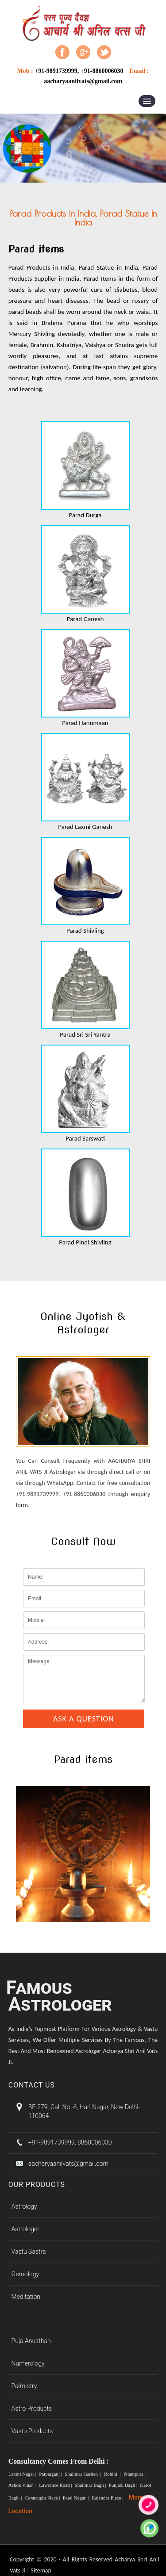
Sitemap (41, 2570)
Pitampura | (135, 2474)
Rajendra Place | (108, 2497)
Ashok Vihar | (23, 2485)
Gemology (25, 2274)
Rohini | (113, 2474)
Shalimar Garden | (83, 2474)
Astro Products (32, 2408)
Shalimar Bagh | (91, 2485)
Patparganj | (51, 2474)
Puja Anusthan (31, 2340)
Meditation (26, 2296)
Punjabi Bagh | (124, 2485)
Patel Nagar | (76, 2497)
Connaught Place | (43, 2497)
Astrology (24, 2206)
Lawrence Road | (56, 2485)
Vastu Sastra (29, 2251)
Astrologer (25, 2229)
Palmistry (24, 2385)
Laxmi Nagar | (23, 2474)
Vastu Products (32, 2431)
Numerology (28, 2363)
